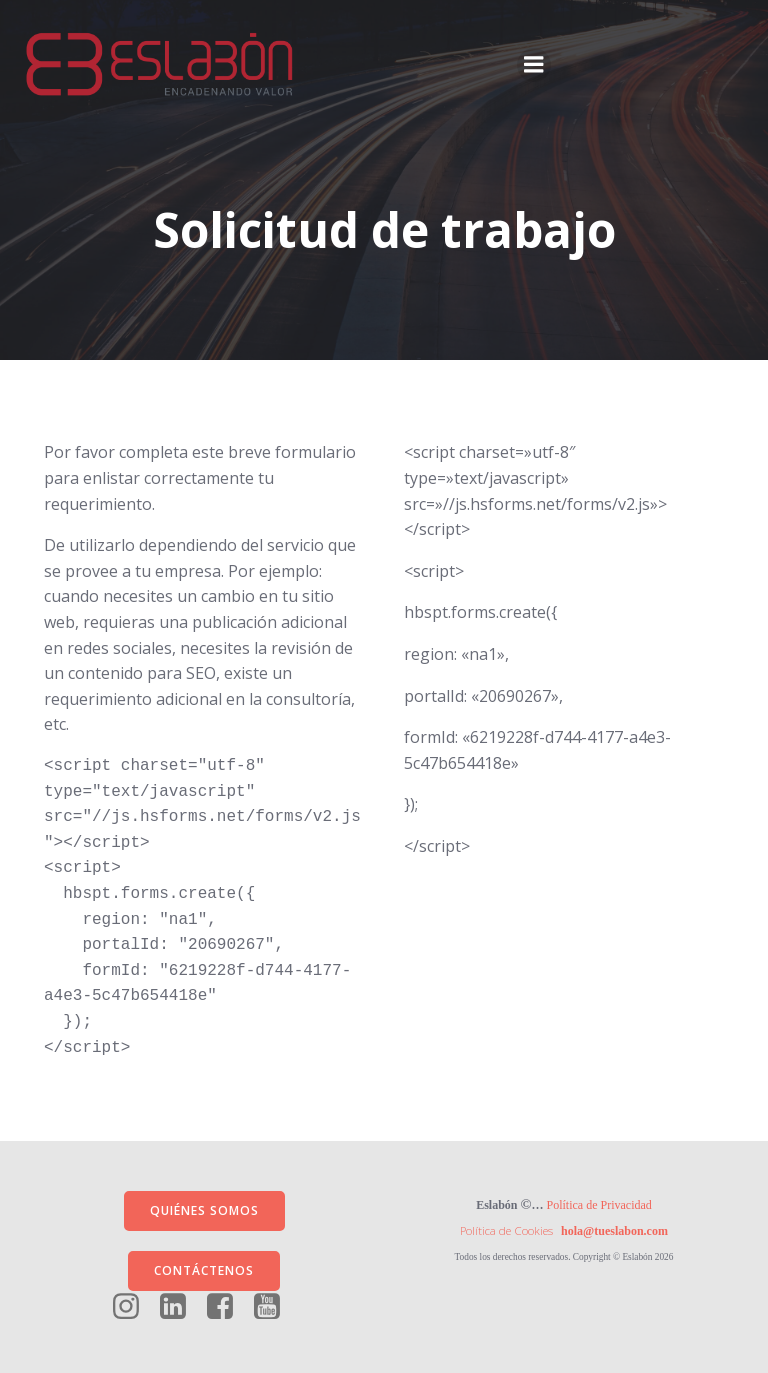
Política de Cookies (506, 1230)
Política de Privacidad (599, 1205)
